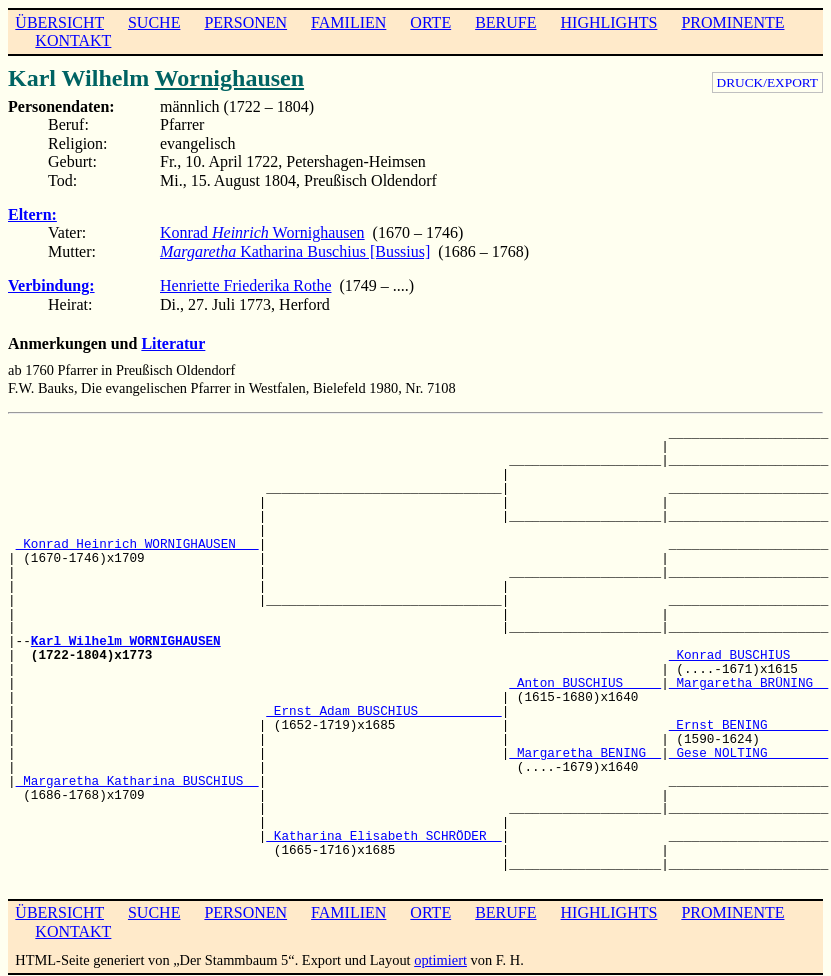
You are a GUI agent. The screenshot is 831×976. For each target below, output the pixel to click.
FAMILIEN (348, 22)
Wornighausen (229, 78)
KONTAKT (73, 40)
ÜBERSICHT (59, 22)
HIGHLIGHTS (609, 22)
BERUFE (505, 22)
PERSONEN (245, 22)
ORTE (430, 22)
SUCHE (154, 22)
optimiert (440, 960)
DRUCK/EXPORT (767, 82)
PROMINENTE (732, 22)
